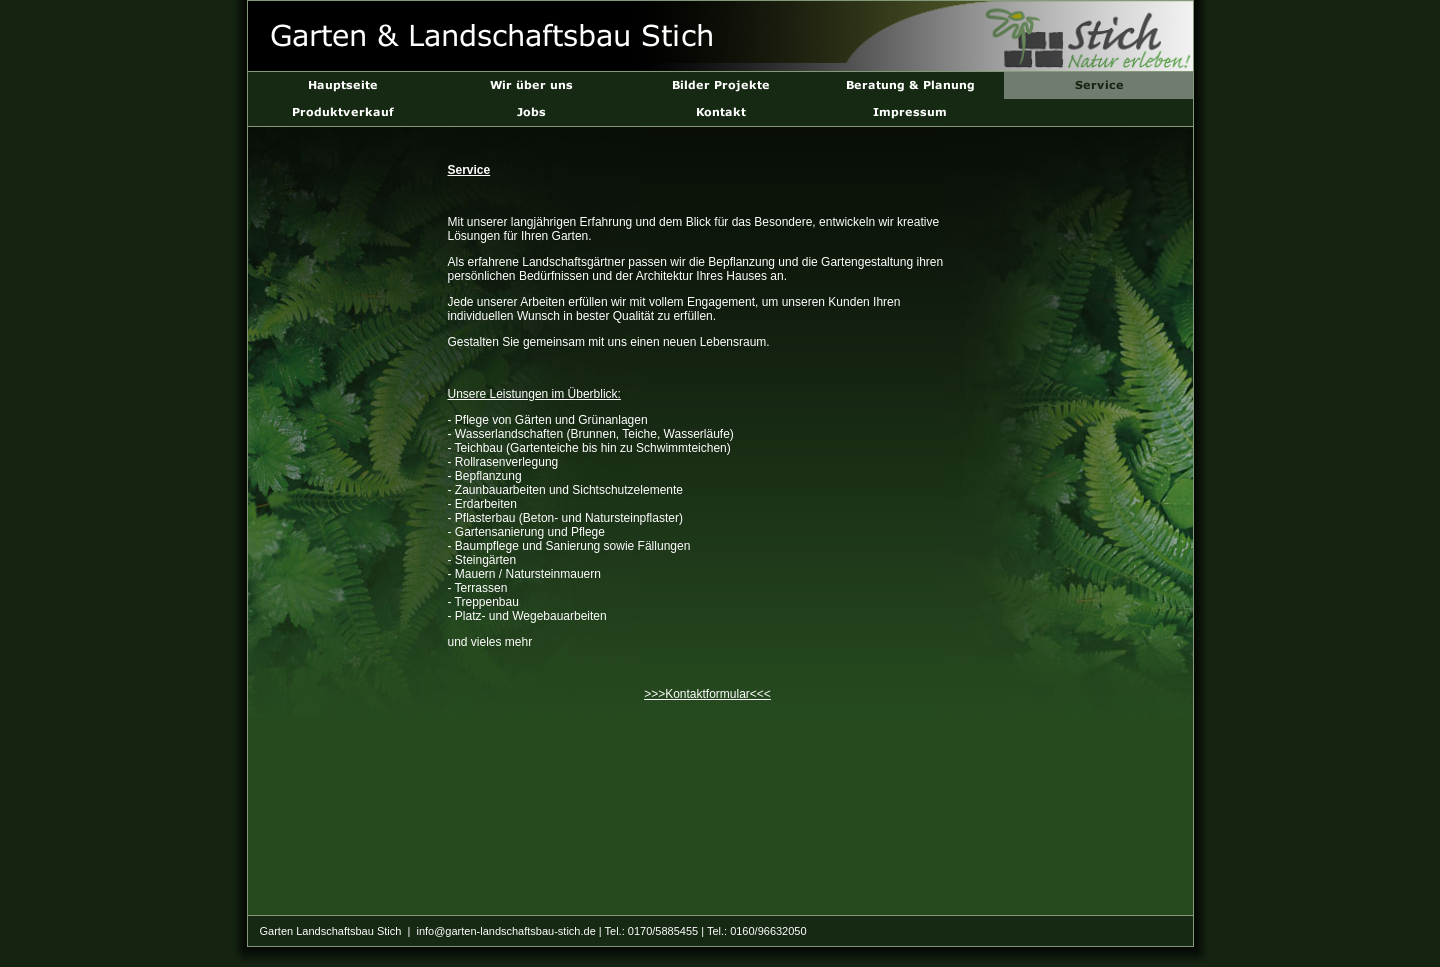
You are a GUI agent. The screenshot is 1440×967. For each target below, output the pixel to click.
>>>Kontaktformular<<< (707, 694)
